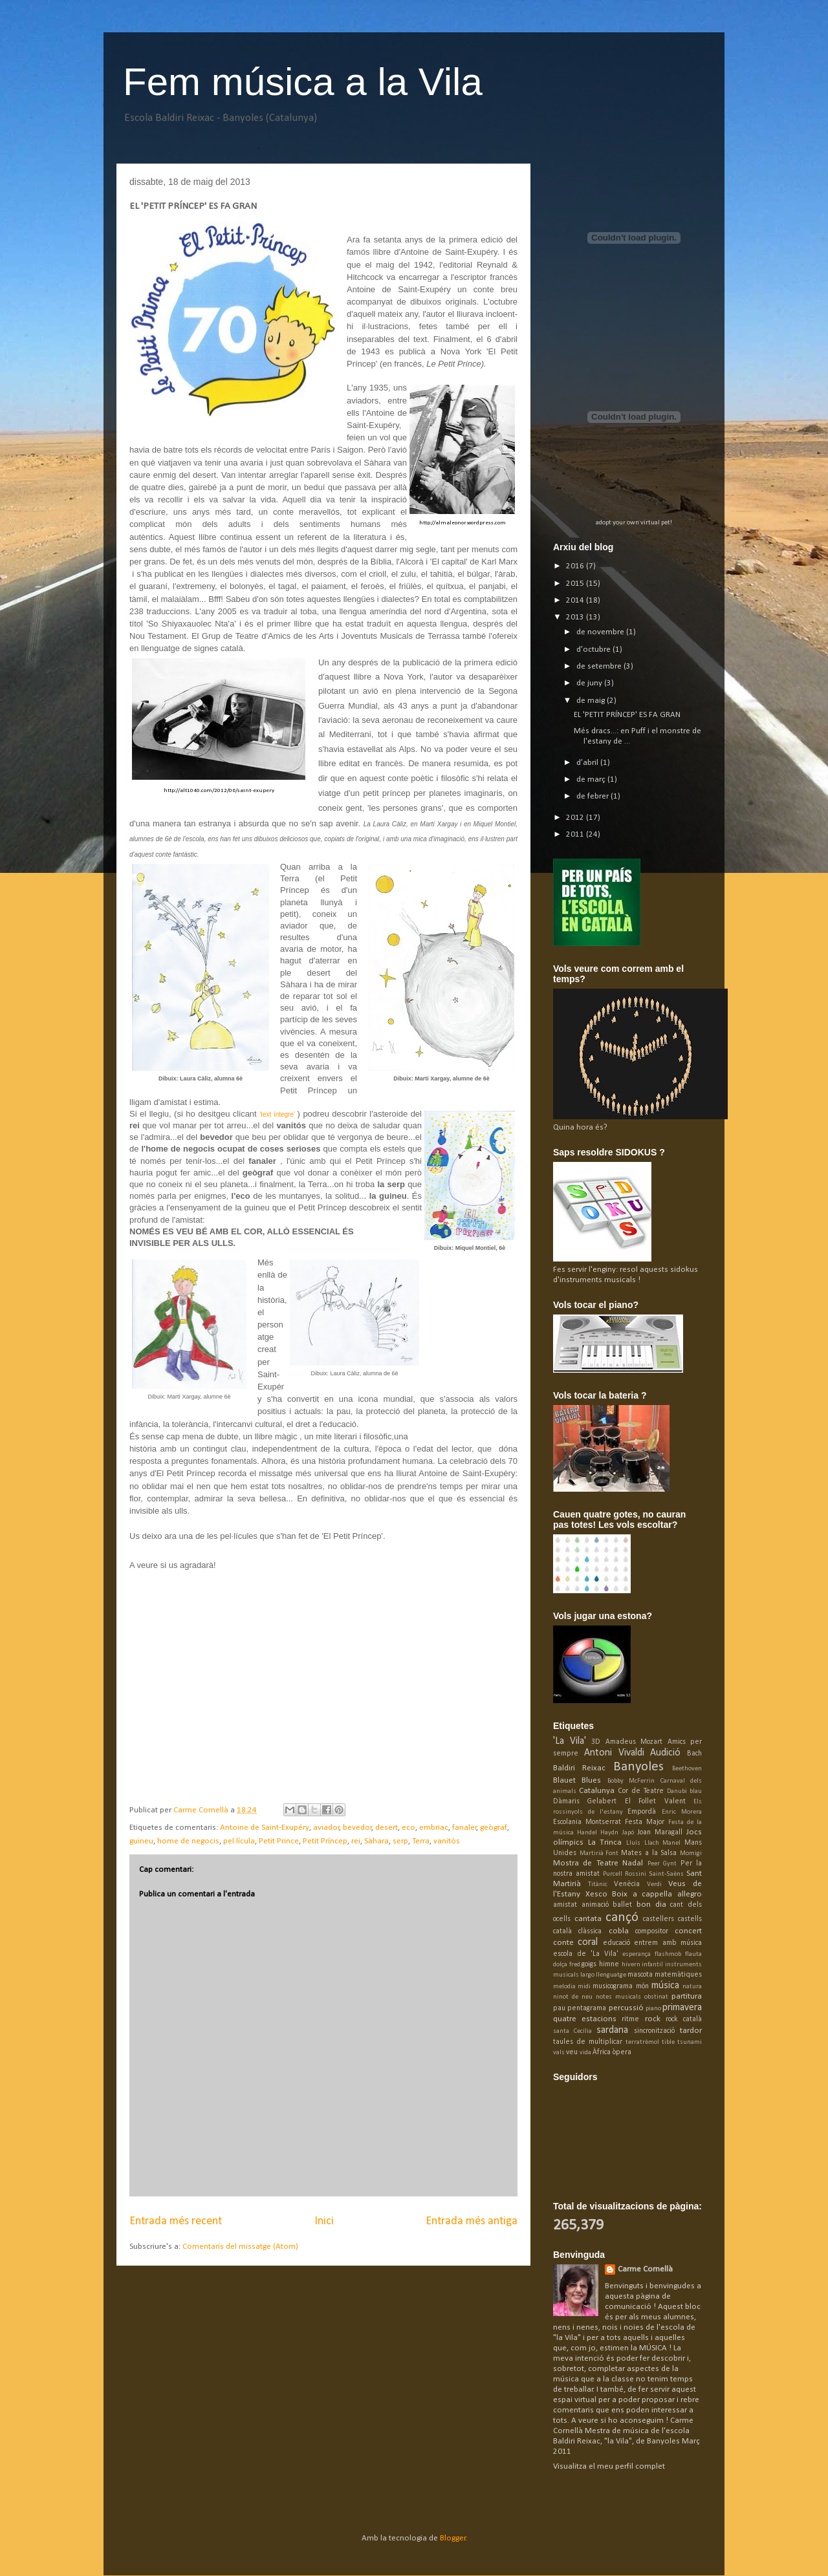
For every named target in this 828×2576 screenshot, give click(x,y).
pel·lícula (239, 1841)
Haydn (609, 1832)
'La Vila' (569, 1741)
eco (408, 1827)
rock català (684, 2019)
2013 (576, 617)
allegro (689, 1894)
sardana (612, 2030)
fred (574, 1964)
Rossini (635, 1874)
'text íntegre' (277, 1114)
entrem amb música (668, 1943)
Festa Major (644, 1822)
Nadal (632, 1863)
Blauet (564, 1780)
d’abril (588, 762)
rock (652, 2019)
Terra (421, 1841)
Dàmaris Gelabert (584, 1801)
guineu (141, 1841)
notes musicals (618, 1997)
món (642, 1986)
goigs (589, 1964)
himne (609, 1964)
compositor (651, 1931)
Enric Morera (682, 1812)
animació (595, 1905)
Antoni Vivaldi (614, 1753)
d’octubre (594, 649)
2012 (576, 817)
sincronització (654, 2031)
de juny (590, 683)
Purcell (612, 1874)
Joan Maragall (659, 1832)
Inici (324, 2221)
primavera (682, 2007)
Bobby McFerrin (631, 1781)
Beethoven (687, 1768)
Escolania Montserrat (587, 1822)
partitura (686, 1996)
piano (653, 2008)
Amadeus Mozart (634, 1742)
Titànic (597, 1884)
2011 (576, 834)
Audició (665, 1753)
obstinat (656, 1997)
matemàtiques (678, 1975)
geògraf (493, 1827)
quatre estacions (584, 2019)
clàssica (590, 1931)
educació (616, 1943)
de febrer (593, 796)
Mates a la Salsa (649, 1853)
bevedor (357, 1827)
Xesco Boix (606, 1894)
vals (559, 2052)
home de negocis (188, 1841)
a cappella (653, 1894)
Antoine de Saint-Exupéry (264, 1827)
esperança (636, 1954)
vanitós (446, 1841)
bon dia (651, 1904)
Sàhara (376, 1841)
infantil (652, 1964)
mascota (640, 1975)
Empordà (641, 1812)
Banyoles (638, 1767)
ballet (622, 1905)
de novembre (601, 632)
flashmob (668, 1954)
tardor (691, 2030)
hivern (631, 1964)
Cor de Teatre (641, 1791)
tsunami (689, 2042)
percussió (626, 2008)
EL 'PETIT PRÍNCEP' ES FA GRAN (627, 715)
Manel (671, 1843)
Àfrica (602, 2052)
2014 (576, 600)
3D (595, 1742)
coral (588, 1942)
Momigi (691, 1853)
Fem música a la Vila (303, 81)
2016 (576, 566)
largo (587, 1975)
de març (591, 779)
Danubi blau (684, 1791)
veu (572, 2052)
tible (668, 2042)
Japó (628, 1832)
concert (688, 1931)
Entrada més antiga (472, 2221)
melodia (564, 1986)
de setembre (600, 666)
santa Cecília (572, 2031)
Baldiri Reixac (579, 1768)
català (562, 1931)
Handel (587, 1832)
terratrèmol (642, 2042)
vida (585, 2052)
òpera (622, 2052)
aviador (326, 1827)
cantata (588, 1919)
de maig (591, 700)
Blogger (453, 2538)
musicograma (613, 1986)
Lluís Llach (642, 1843)
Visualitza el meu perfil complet (609, 2466)
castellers (658, 1919)
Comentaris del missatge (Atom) (240, 2246)
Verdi (654, 1884)
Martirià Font (599, 1853)
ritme (630, 2019)
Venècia (627, 1884)
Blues (591, 1780)
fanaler (464, 1827)
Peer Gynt (662, 1863)
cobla (619, 1931)
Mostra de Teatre (585, 1863)
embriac (433, 1827)
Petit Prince (279, 1841)
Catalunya (597, 1791)
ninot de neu (573, 1997)
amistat (565, 1905)
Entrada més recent (175, 2221)
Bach (694, 1753)
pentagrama (586, 2008)
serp (400, 1841)
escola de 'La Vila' (585, 1954)
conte (563, 1942)
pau (559, 2008)
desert (386, 1827)
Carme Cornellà (645, 2269)
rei (355, 1841)
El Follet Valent (655, 1801)
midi (584, 1986)
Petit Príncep (325, 1841)
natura (692, 1986)
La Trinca (605, 1842)
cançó (621, 1917)
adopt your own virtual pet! (634, 522)
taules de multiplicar (587, 2042)
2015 (576, 583)
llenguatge (611, 1975)
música (665, 1985)
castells (690, 1919)
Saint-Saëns (666, 1874)
